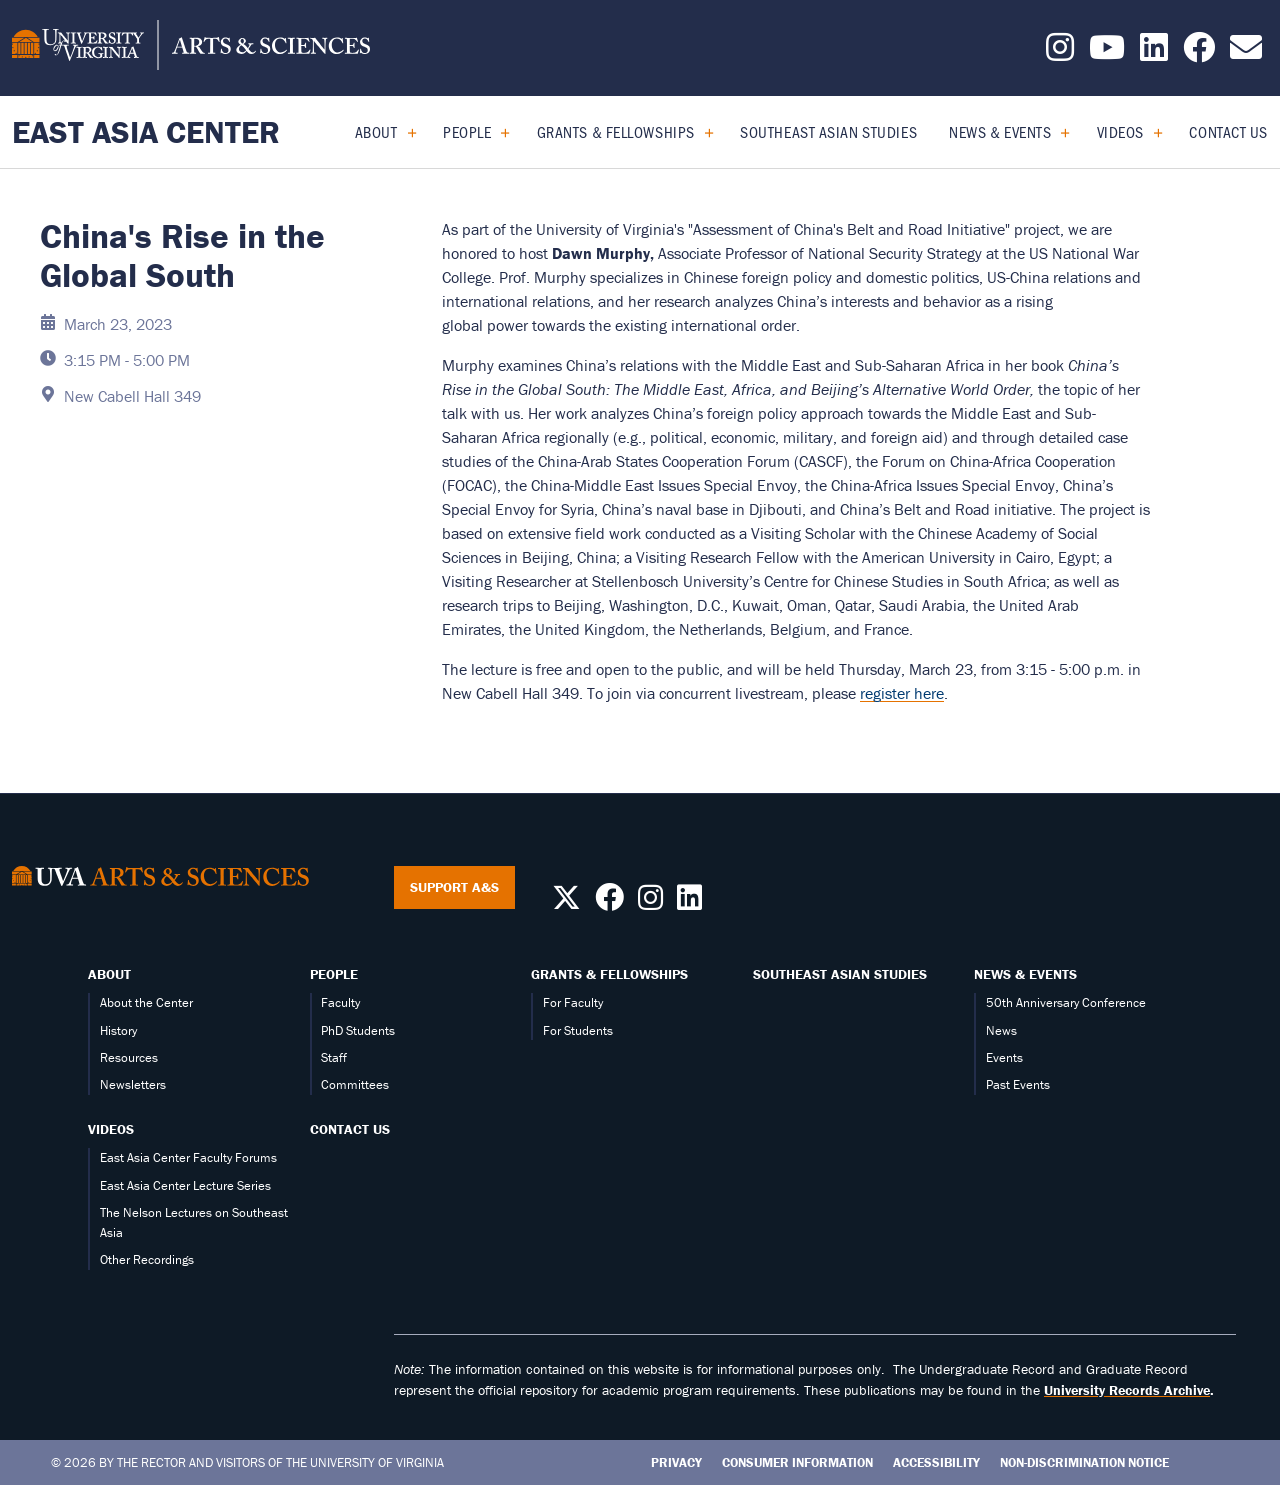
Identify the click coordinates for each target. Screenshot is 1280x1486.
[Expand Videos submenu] (1150, 132)
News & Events (1000, 131)
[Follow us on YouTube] (1107, 53)
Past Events (1018, 1084)
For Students (578, 1030)
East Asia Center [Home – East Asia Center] (146, 131)
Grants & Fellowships (616, 131)
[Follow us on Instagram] (1060, 53)
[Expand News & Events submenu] (1057, 132)
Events (1004, 1057)
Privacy (676, 1462)
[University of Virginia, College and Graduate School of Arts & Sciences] (191, 48)
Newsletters (133, 1084)
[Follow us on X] (566, 903)
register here (902, 693)
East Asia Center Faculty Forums (188, 1157)
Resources (129, 1057)
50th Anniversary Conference (1066, 1002)
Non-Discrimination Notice (1084, 1462)
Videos (1120, 131)
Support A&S (454, 887)
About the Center (146, 1002)
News (1001, 1030)
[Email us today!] (1246, 53)
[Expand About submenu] (404, 132)
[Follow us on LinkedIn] (1154, 53)
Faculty (340, 1002)
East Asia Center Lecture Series (185, 1185)
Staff (334, 1057)
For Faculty (573, 1002)
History (118, 1030)
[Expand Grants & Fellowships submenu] (701, 132)
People (467, 131)
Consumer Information (797, 1462)
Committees (355, 1084)
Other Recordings (147, 1259)
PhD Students (358, 1030)
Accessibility (936, 1462)
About (376, 131)
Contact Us (1228, 131)
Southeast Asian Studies (828, 131)
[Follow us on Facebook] (1199, 53)
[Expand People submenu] (497, 132)
